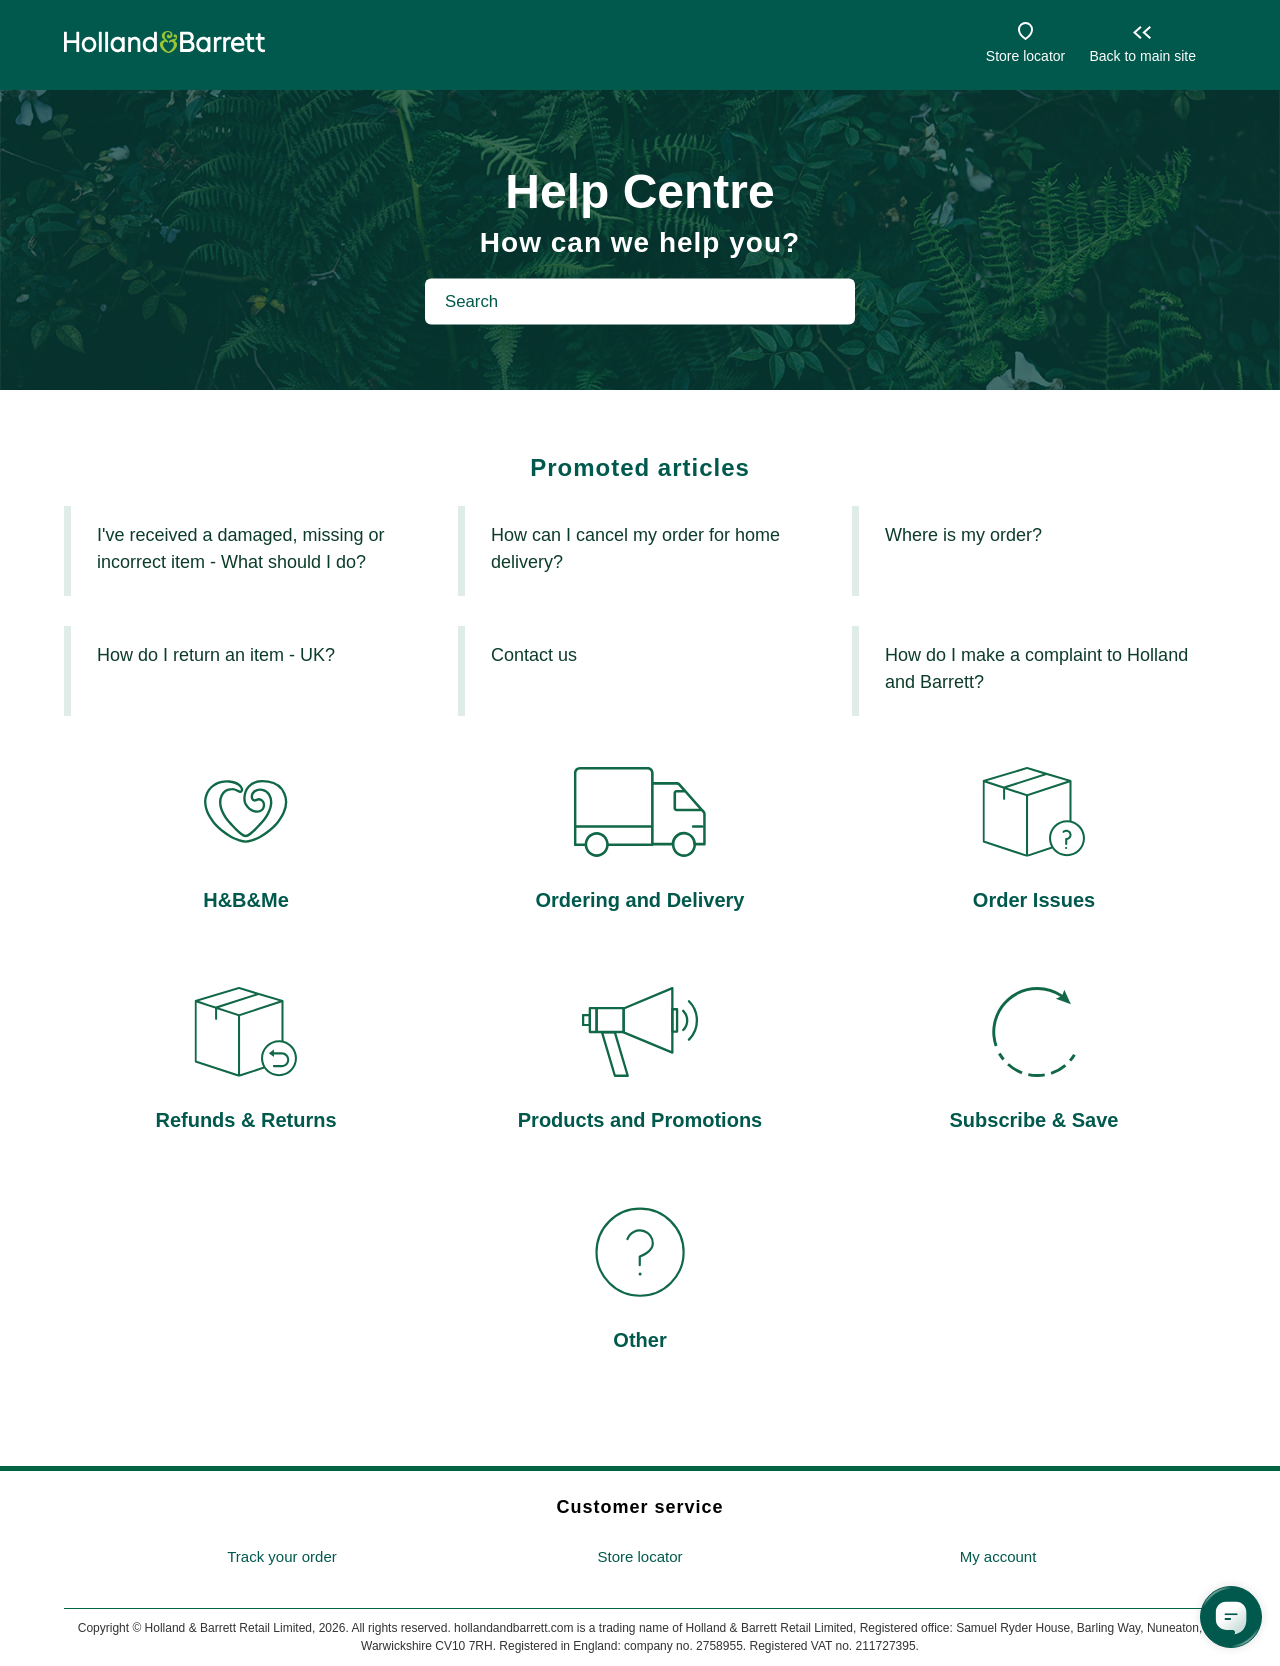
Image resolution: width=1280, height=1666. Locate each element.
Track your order (281, 1556)
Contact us (534, 655)
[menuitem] (282, 1557)
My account (998, 1556)
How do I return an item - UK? (216, 655)
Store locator (1025, 56)
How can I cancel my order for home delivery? (635, 548)
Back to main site (1142, 56)
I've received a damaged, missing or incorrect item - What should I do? (241, 548)
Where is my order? (963, 535)
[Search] (640, 301)
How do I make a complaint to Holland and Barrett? (1036, 668)
